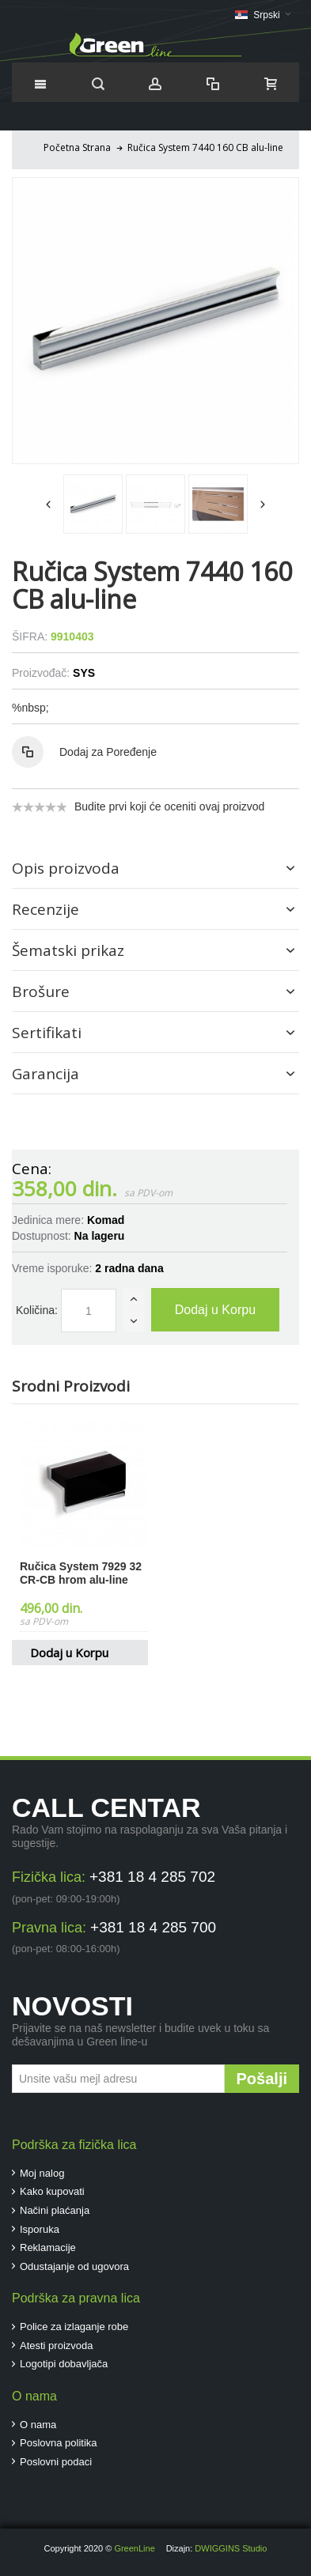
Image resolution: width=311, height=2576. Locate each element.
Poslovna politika (58, 2443)
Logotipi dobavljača (64, 2364)
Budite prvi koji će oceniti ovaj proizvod (169, 806)
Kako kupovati (52, 2191)
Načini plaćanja (54, 2210)
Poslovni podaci (56, 2462)
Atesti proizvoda (56, 2345)
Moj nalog (42, 2173)
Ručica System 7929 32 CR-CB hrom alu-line (81, 1573)
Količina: (37, 1310)
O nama (38, 2425)
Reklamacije (48, 2247)
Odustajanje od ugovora (74, 2266)
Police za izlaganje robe (74, 2326)
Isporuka (39, 2229)
